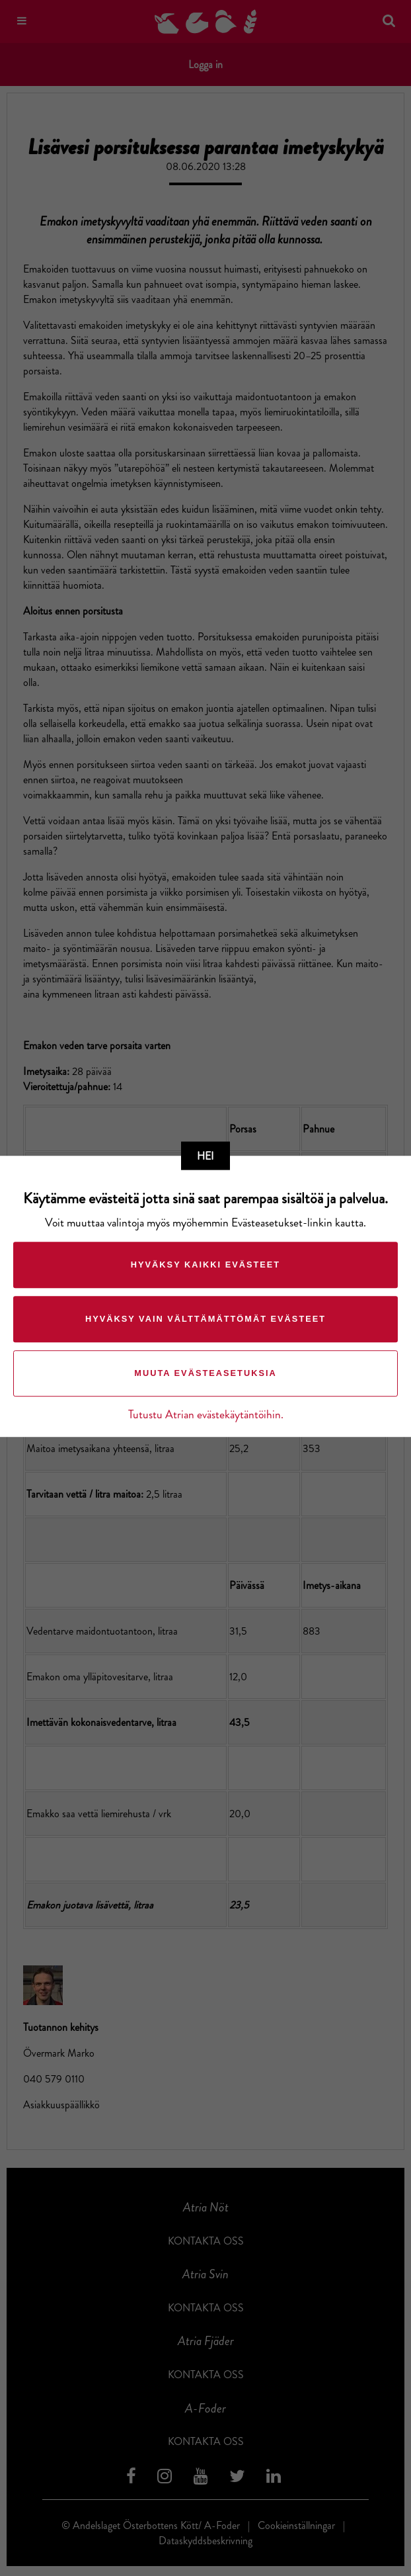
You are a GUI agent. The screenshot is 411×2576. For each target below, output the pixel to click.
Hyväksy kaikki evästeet (205, 1265)
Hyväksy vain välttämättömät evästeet (205, 1319)
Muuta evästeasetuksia (205, 1374)
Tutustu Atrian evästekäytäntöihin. (205, 1415)
